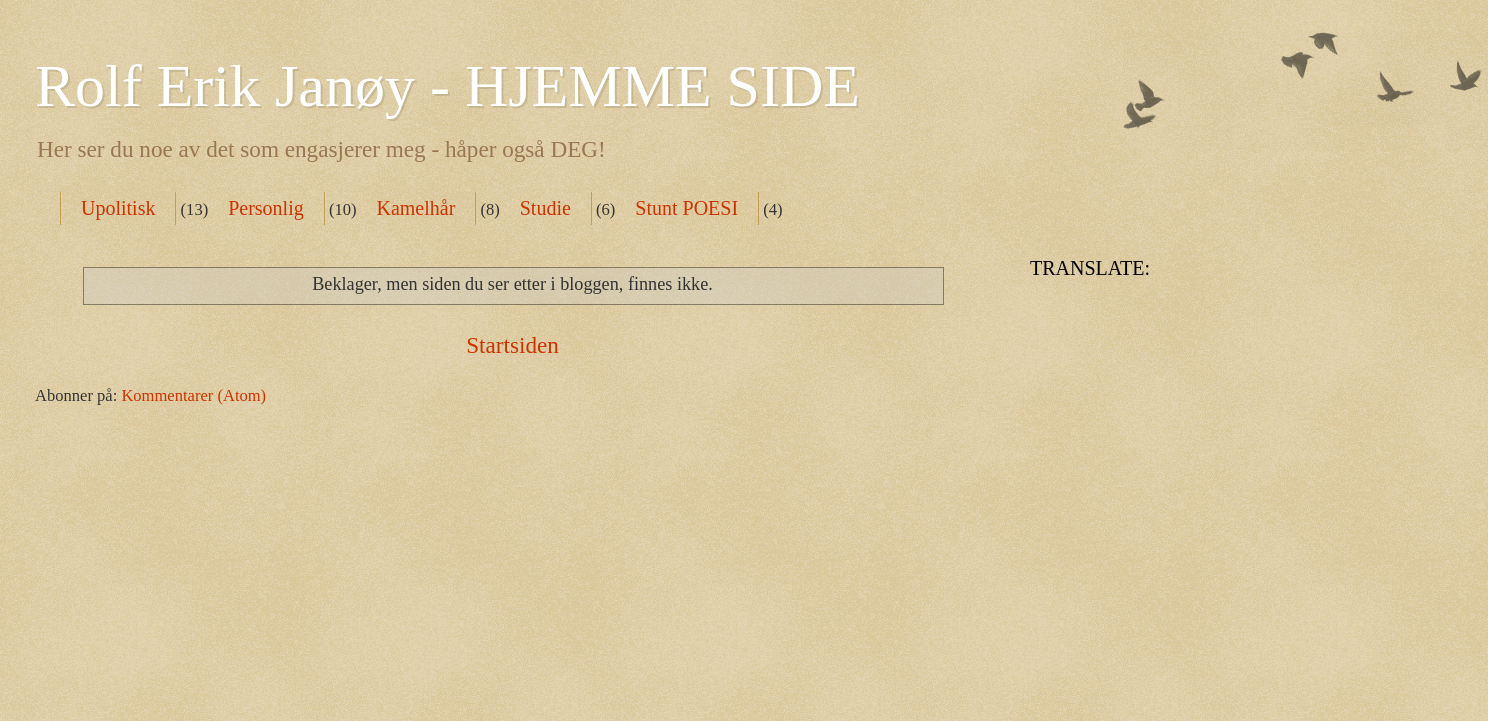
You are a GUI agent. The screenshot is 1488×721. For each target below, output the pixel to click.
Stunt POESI (686, 208)
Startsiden (512, 345)
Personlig (266, 208)
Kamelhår (415, 208)
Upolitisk (118, 208)
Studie (545, 208)
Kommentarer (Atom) (193, 395)
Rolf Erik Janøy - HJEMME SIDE (447, 86)
